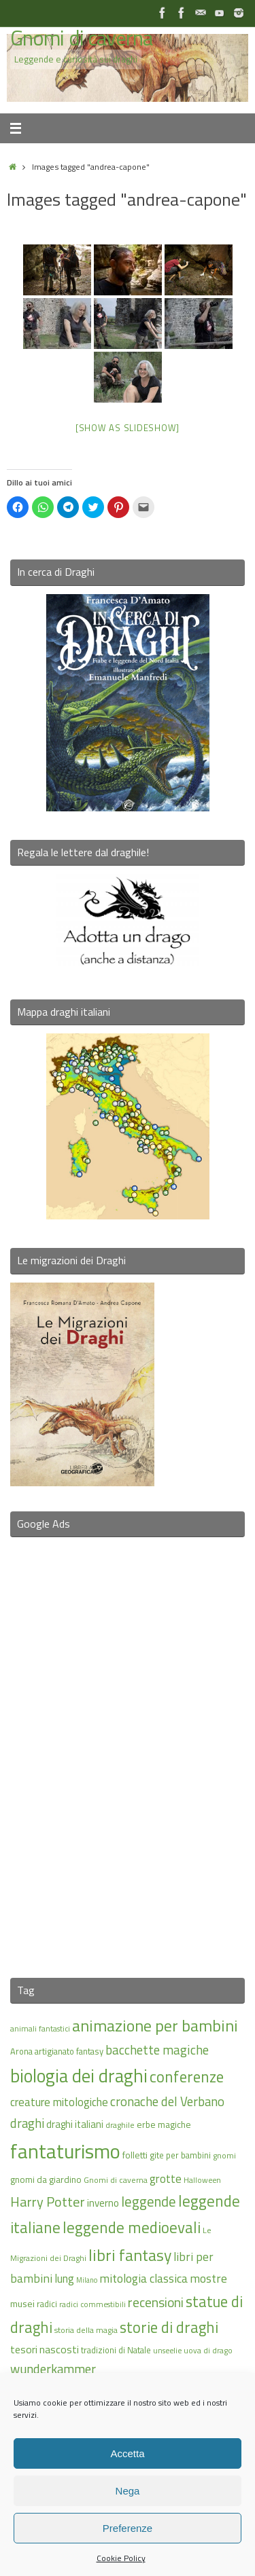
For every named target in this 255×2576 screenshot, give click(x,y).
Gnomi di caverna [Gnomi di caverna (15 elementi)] (116, 2179)
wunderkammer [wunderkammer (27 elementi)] (53, 2368)
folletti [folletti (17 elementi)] (135, 2155)
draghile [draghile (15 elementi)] (120, 2124)
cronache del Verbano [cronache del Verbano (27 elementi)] (167, 2101)
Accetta (127, 2453)
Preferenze (127, 2528)
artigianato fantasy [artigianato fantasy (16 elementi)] (69, 2051)
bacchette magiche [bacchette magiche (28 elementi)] (157, 2049)
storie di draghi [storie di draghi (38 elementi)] (169, 2327)
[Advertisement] (127, 1749)
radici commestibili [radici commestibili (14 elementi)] (92, 2304)
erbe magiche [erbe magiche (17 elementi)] (164, 2124)
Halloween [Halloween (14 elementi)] (202, 2180)
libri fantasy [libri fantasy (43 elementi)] (129, 2255)
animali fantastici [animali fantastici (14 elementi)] (40, 2028)
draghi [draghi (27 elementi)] (27, 2123)
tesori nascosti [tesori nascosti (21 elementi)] (44, 2349)
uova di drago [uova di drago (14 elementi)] (208, 2350)
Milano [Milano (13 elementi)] (86, 2280)
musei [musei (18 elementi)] (22, 2303)
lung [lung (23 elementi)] (64, 2278)
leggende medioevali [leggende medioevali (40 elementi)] (132, 2227)
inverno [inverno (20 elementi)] (103, 2203)
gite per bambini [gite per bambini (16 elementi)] (180, 2155)
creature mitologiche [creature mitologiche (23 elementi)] (59, 2102)
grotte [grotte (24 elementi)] (166, 2178)
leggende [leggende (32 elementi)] (148, 2201)
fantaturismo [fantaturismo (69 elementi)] (65, 2151)
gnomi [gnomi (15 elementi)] (224, 2155)
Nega (128, 2491)
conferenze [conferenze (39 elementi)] (187, 2077)
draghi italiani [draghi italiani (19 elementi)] (74, 2124)
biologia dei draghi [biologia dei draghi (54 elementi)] (79, 2075)
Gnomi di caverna (81, 38)
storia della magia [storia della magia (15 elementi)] (86, 2329)
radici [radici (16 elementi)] (47, 2304)
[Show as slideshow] (127, 428)
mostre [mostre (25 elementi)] (208, 2278)
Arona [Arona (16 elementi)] (21, 2051)
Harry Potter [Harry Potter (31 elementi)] (47, 2201)
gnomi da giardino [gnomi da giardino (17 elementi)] (46, 2179)
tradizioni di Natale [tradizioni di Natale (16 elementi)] (116, 2350)
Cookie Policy (121, 2558)
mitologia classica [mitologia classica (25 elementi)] (143, 2278)
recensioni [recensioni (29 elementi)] (156, 2302)
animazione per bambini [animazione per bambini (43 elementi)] (155, 2025)
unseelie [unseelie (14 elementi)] (167, 2350)
